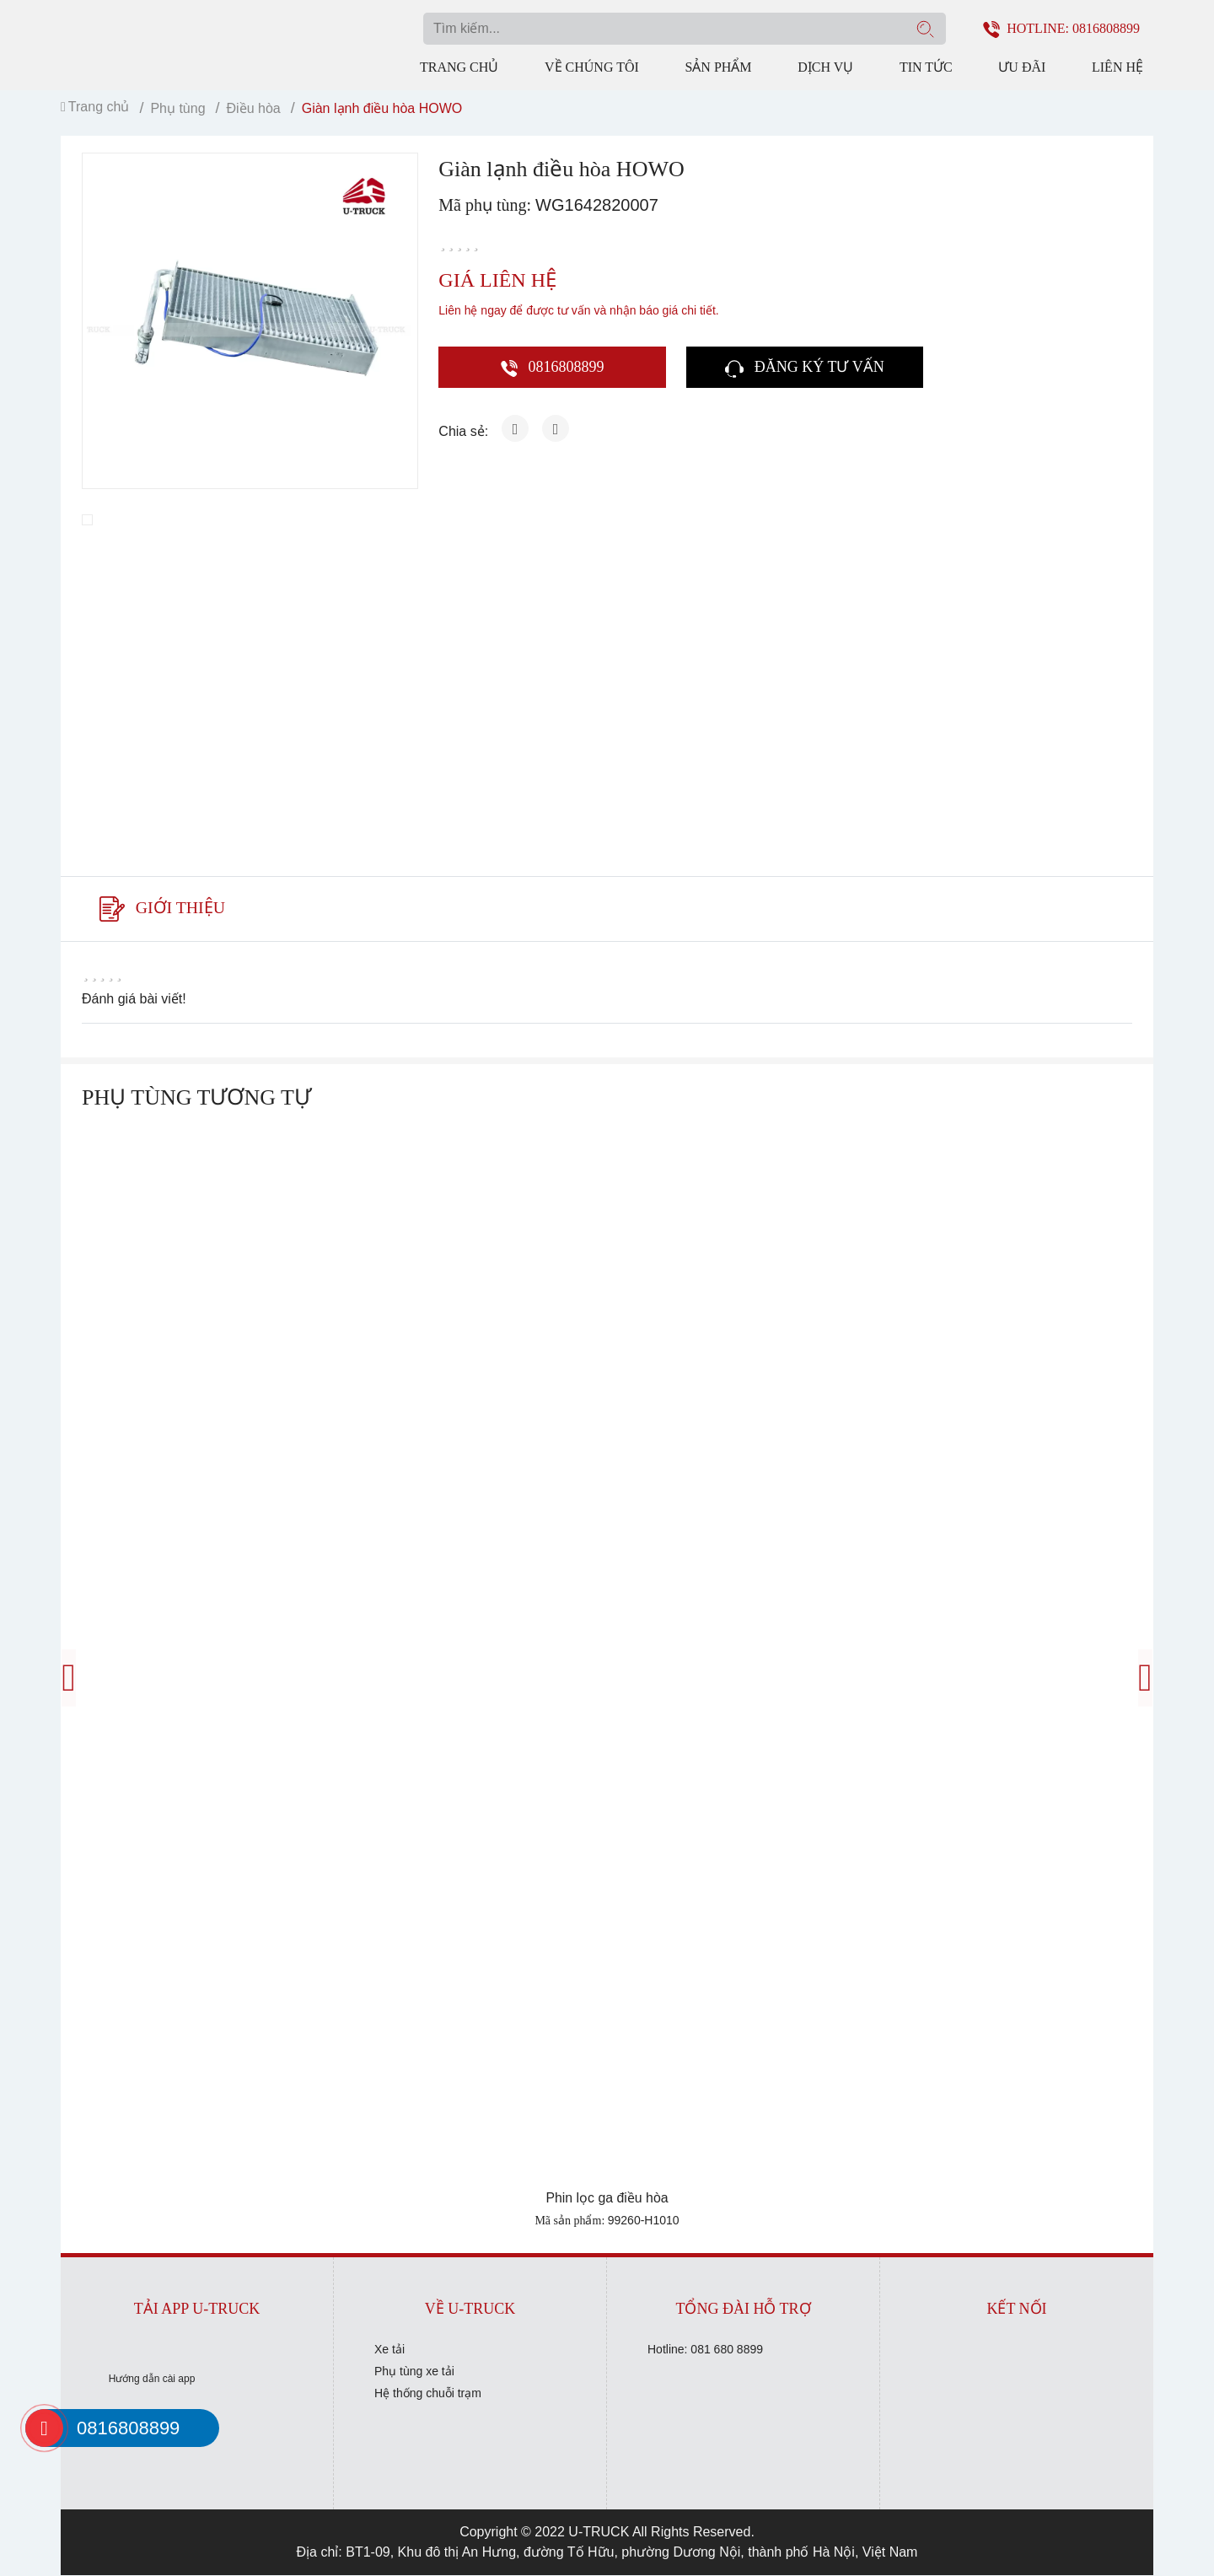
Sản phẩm (718, 67)
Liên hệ (1117, 67)
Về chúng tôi (592, 67)
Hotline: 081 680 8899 (705, 2350)
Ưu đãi (1021, 67)
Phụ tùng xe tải (414, 2372)
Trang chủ (459, 67)
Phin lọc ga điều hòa (607, 2198)
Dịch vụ (825, 67)
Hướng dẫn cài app (152, 2379)
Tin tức (926, 67)
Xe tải (389, 2350)
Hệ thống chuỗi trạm (427, 2394)
